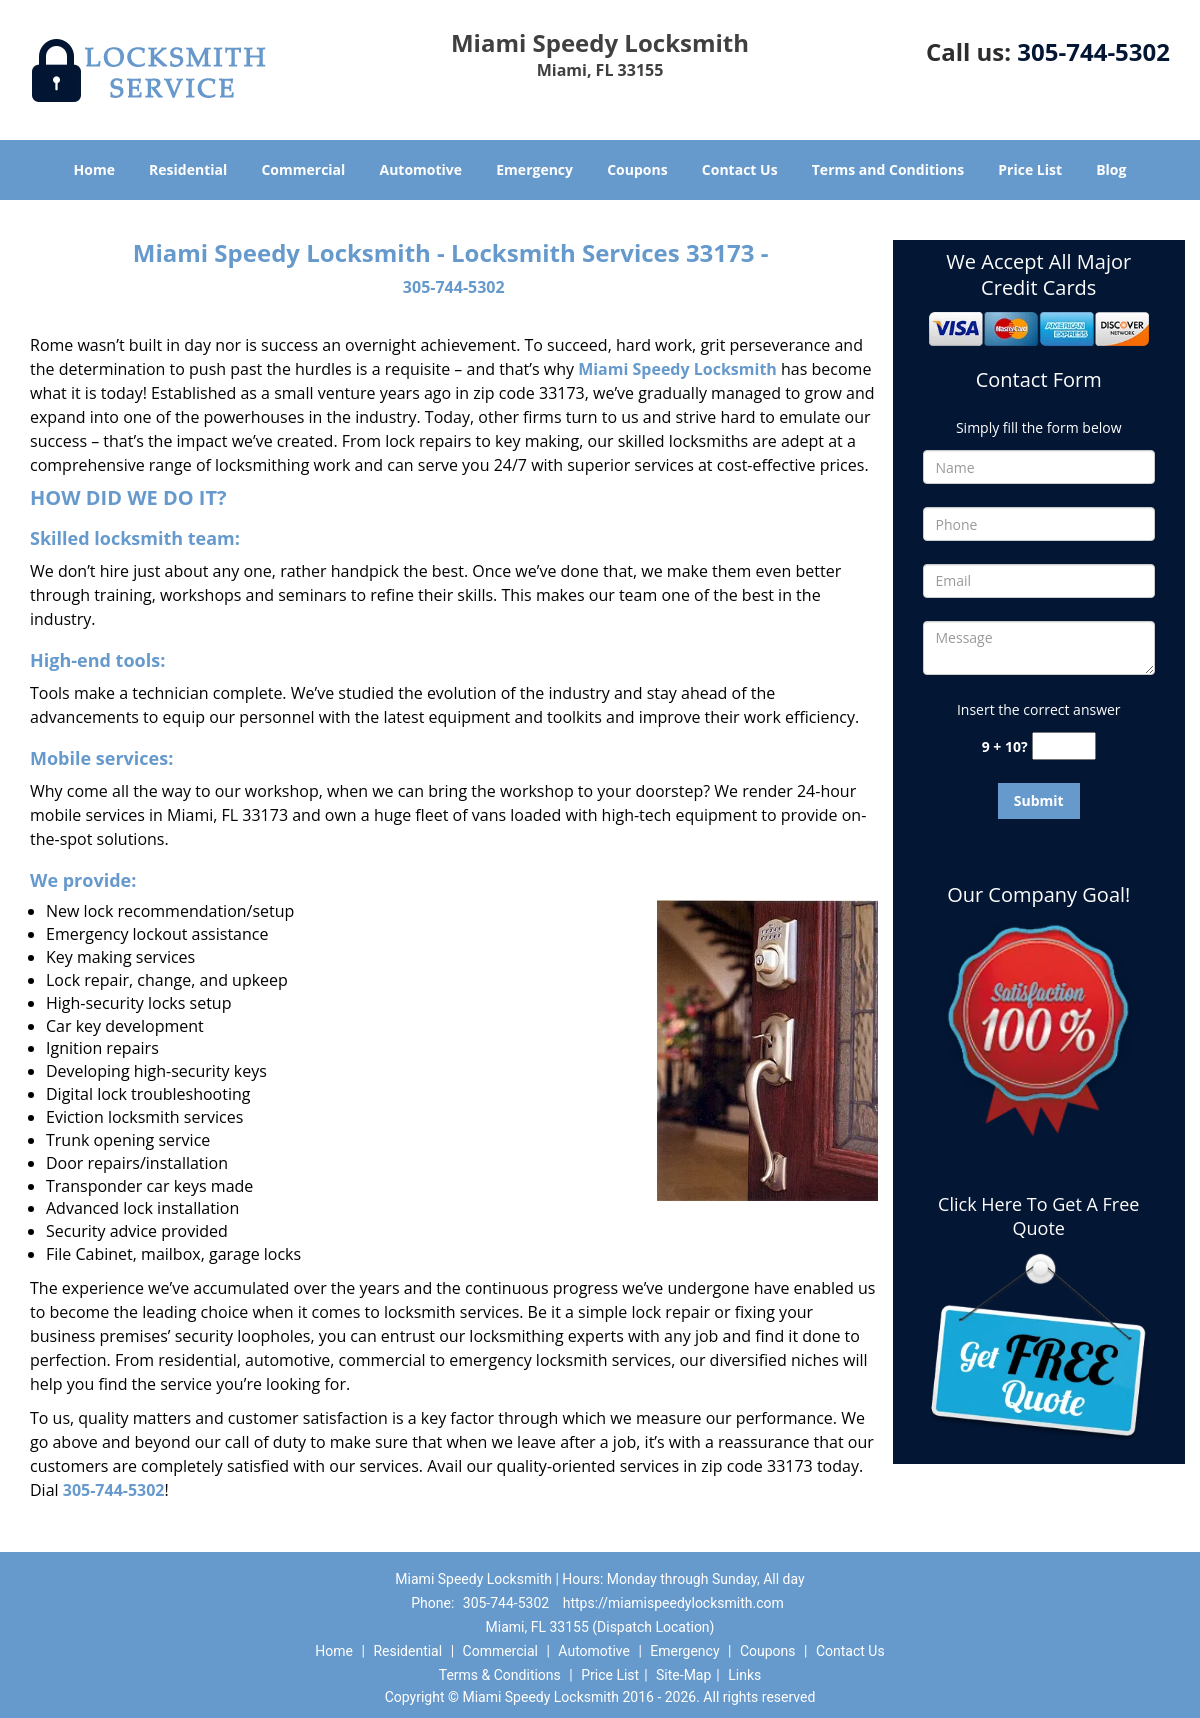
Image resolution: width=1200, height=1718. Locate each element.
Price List (1030, 169)
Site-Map (683, 1675)
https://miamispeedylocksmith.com (673, 1603)
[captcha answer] (1064, 746)
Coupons (637, 169)
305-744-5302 (1093, 51)
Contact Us (740, 169)
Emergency (534, 169)
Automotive (421, 169)
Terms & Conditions (500, 1675)
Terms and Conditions (888, 169)
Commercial (303, 169)
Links (744, 1675)
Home (94, 169)
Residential (188, 169)
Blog (1111, 169)
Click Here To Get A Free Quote (1038, 1216)
